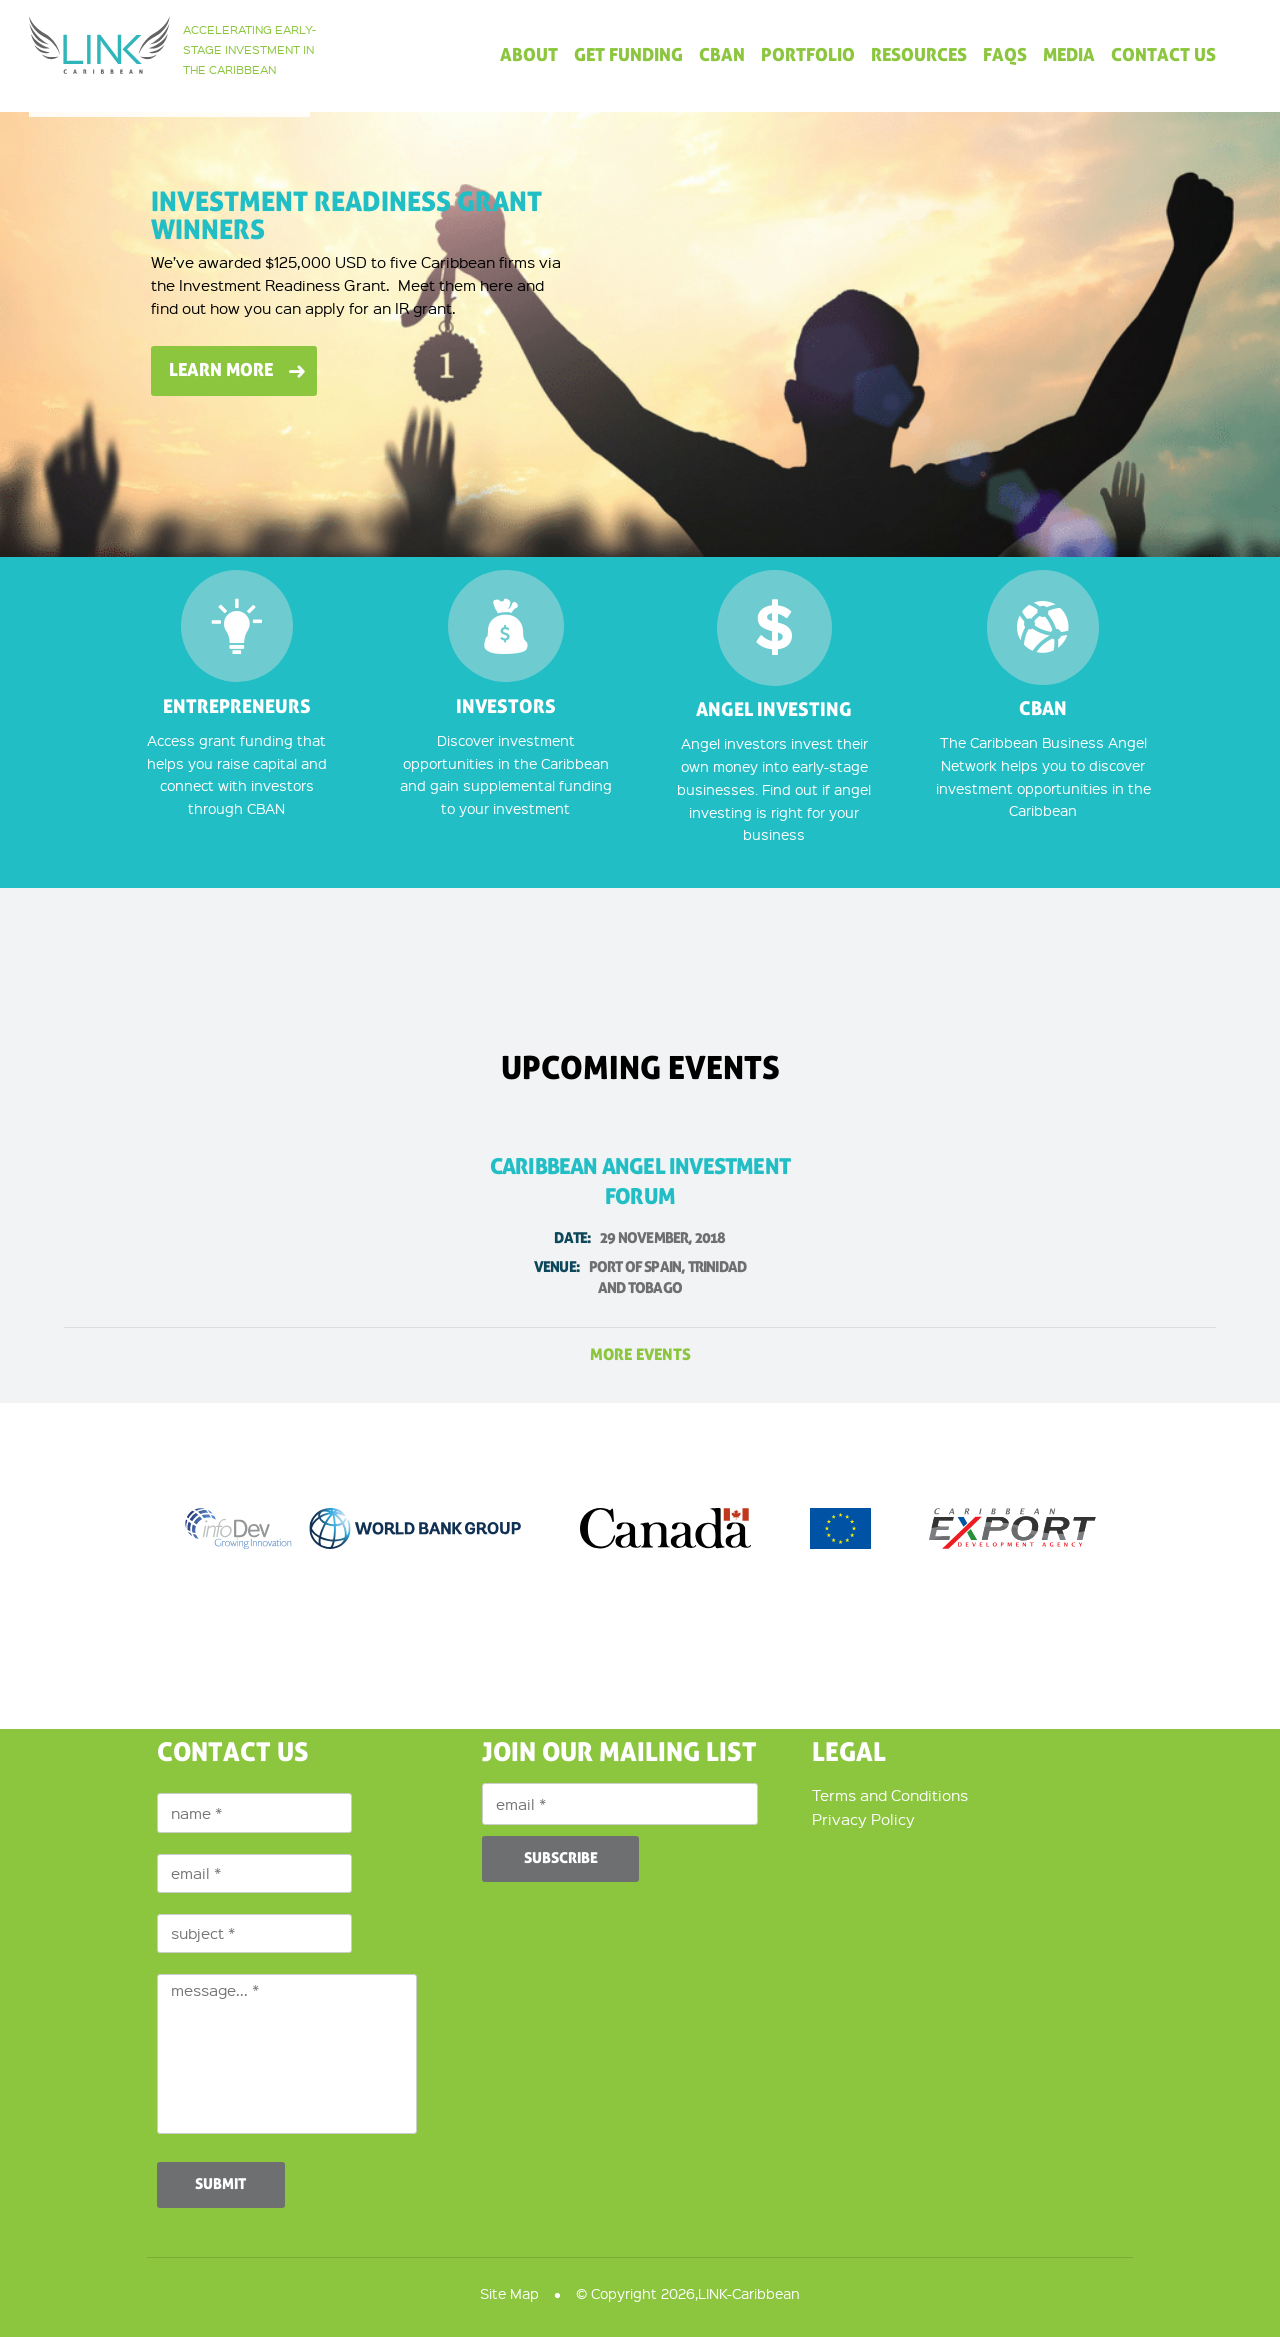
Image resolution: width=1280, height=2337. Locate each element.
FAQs (1005, 55)
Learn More (221, 370)
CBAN (722, 55)
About (529, 55)
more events (640, 1355)
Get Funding (628, 55)
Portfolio (808, 55)
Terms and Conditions (890, 1795)
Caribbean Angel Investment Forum (640, 1228)
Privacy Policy (863, 1819)
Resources (919, 55)
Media (1069, 55)
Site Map (509, 2293)
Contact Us (1163, 55)
